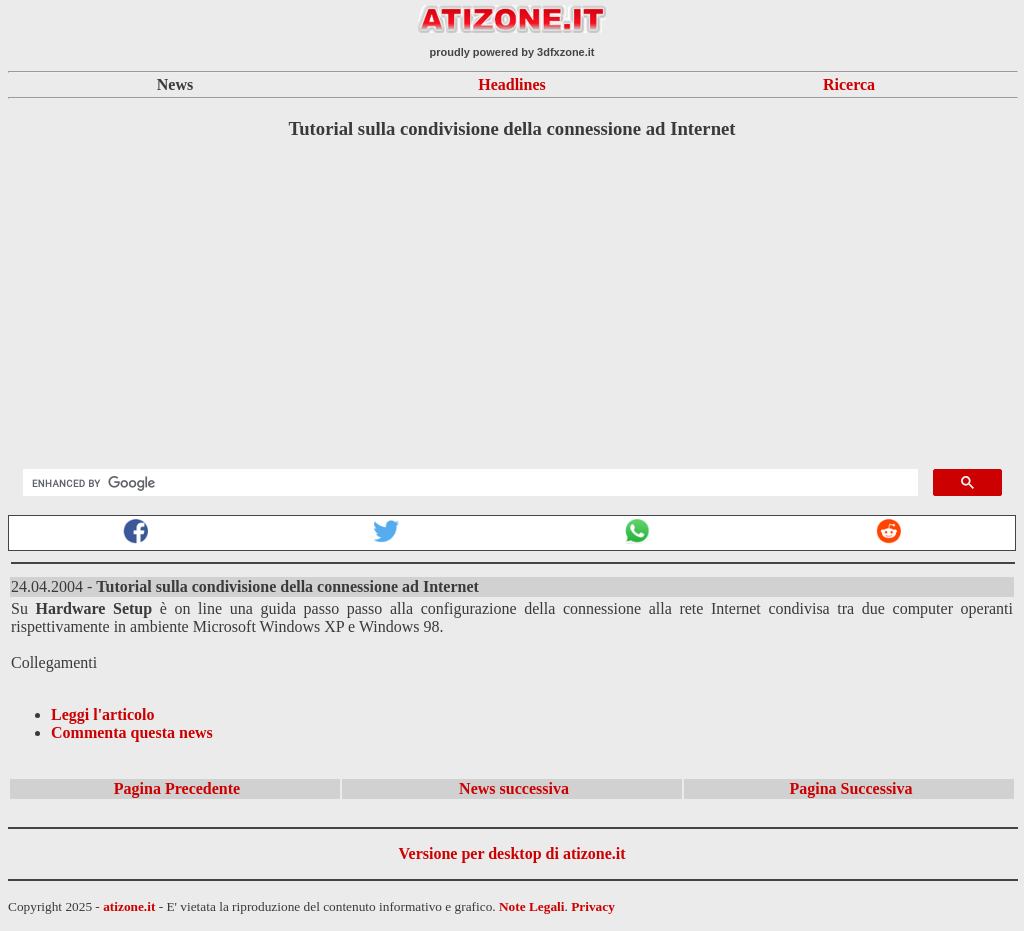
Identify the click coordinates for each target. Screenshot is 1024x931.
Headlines (512, 84)
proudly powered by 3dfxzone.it (511, 52)
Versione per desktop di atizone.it (511, 853)
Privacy (593, 906)
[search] (468, 483)
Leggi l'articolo (103, 714)
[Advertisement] (512, 298)
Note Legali (532, 906)
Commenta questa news (132, 732)
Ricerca (849, 84)
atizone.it (129, 906)
